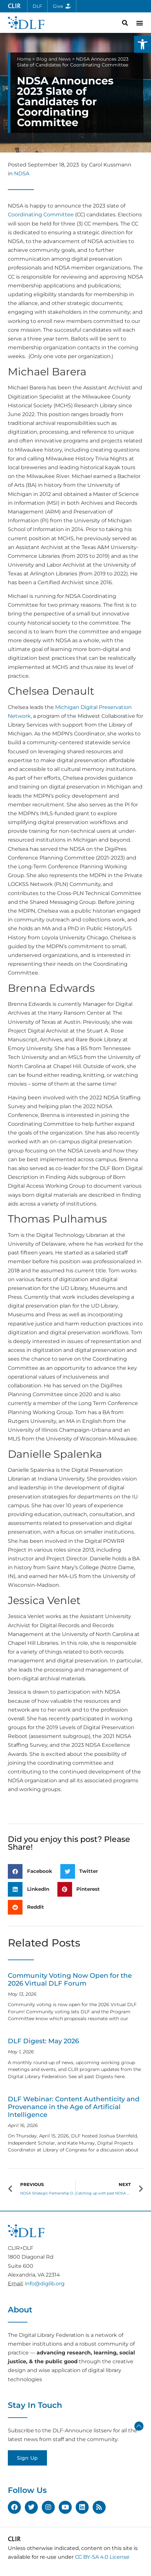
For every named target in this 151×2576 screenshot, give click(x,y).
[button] (142, 44)
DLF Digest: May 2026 (43, 2041)
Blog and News (53, 59)
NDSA (21, 173)
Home (24, 59)
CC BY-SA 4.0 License (102, 2557)
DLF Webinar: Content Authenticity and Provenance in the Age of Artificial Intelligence (74, 2107)
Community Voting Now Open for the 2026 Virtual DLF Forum (70, 1979)
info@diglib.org (45, 2283)
